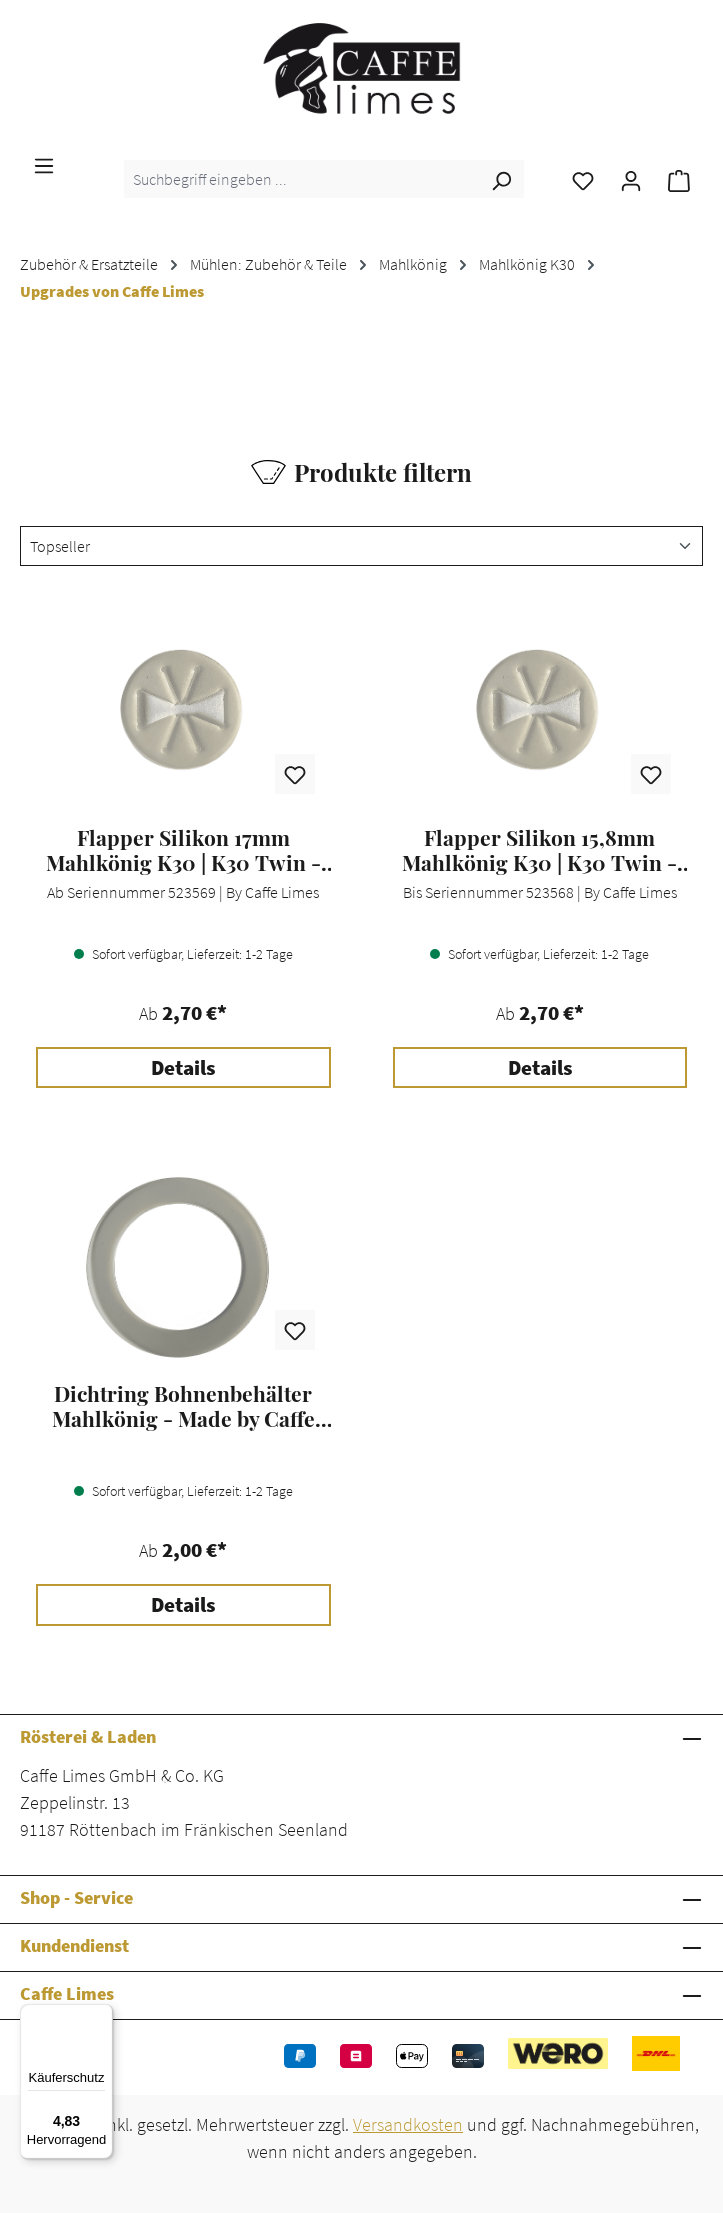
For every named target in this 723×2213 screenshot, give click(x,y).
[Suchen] (501, 179)
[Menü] (44, 164)
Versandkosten (408, 2124)
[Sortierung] (361, 546)
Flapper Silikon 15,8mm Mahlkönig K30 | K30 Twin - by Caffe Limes (539, 850)
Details (183, 1068)
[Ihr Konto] (631, 179)
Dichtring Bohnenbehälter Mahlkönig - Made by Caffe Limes (183, 1406)
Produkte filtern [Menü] (361, 472)
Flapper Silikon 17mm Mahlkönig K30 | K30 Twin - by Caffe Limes (183, 850)
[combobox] (301, 179)
